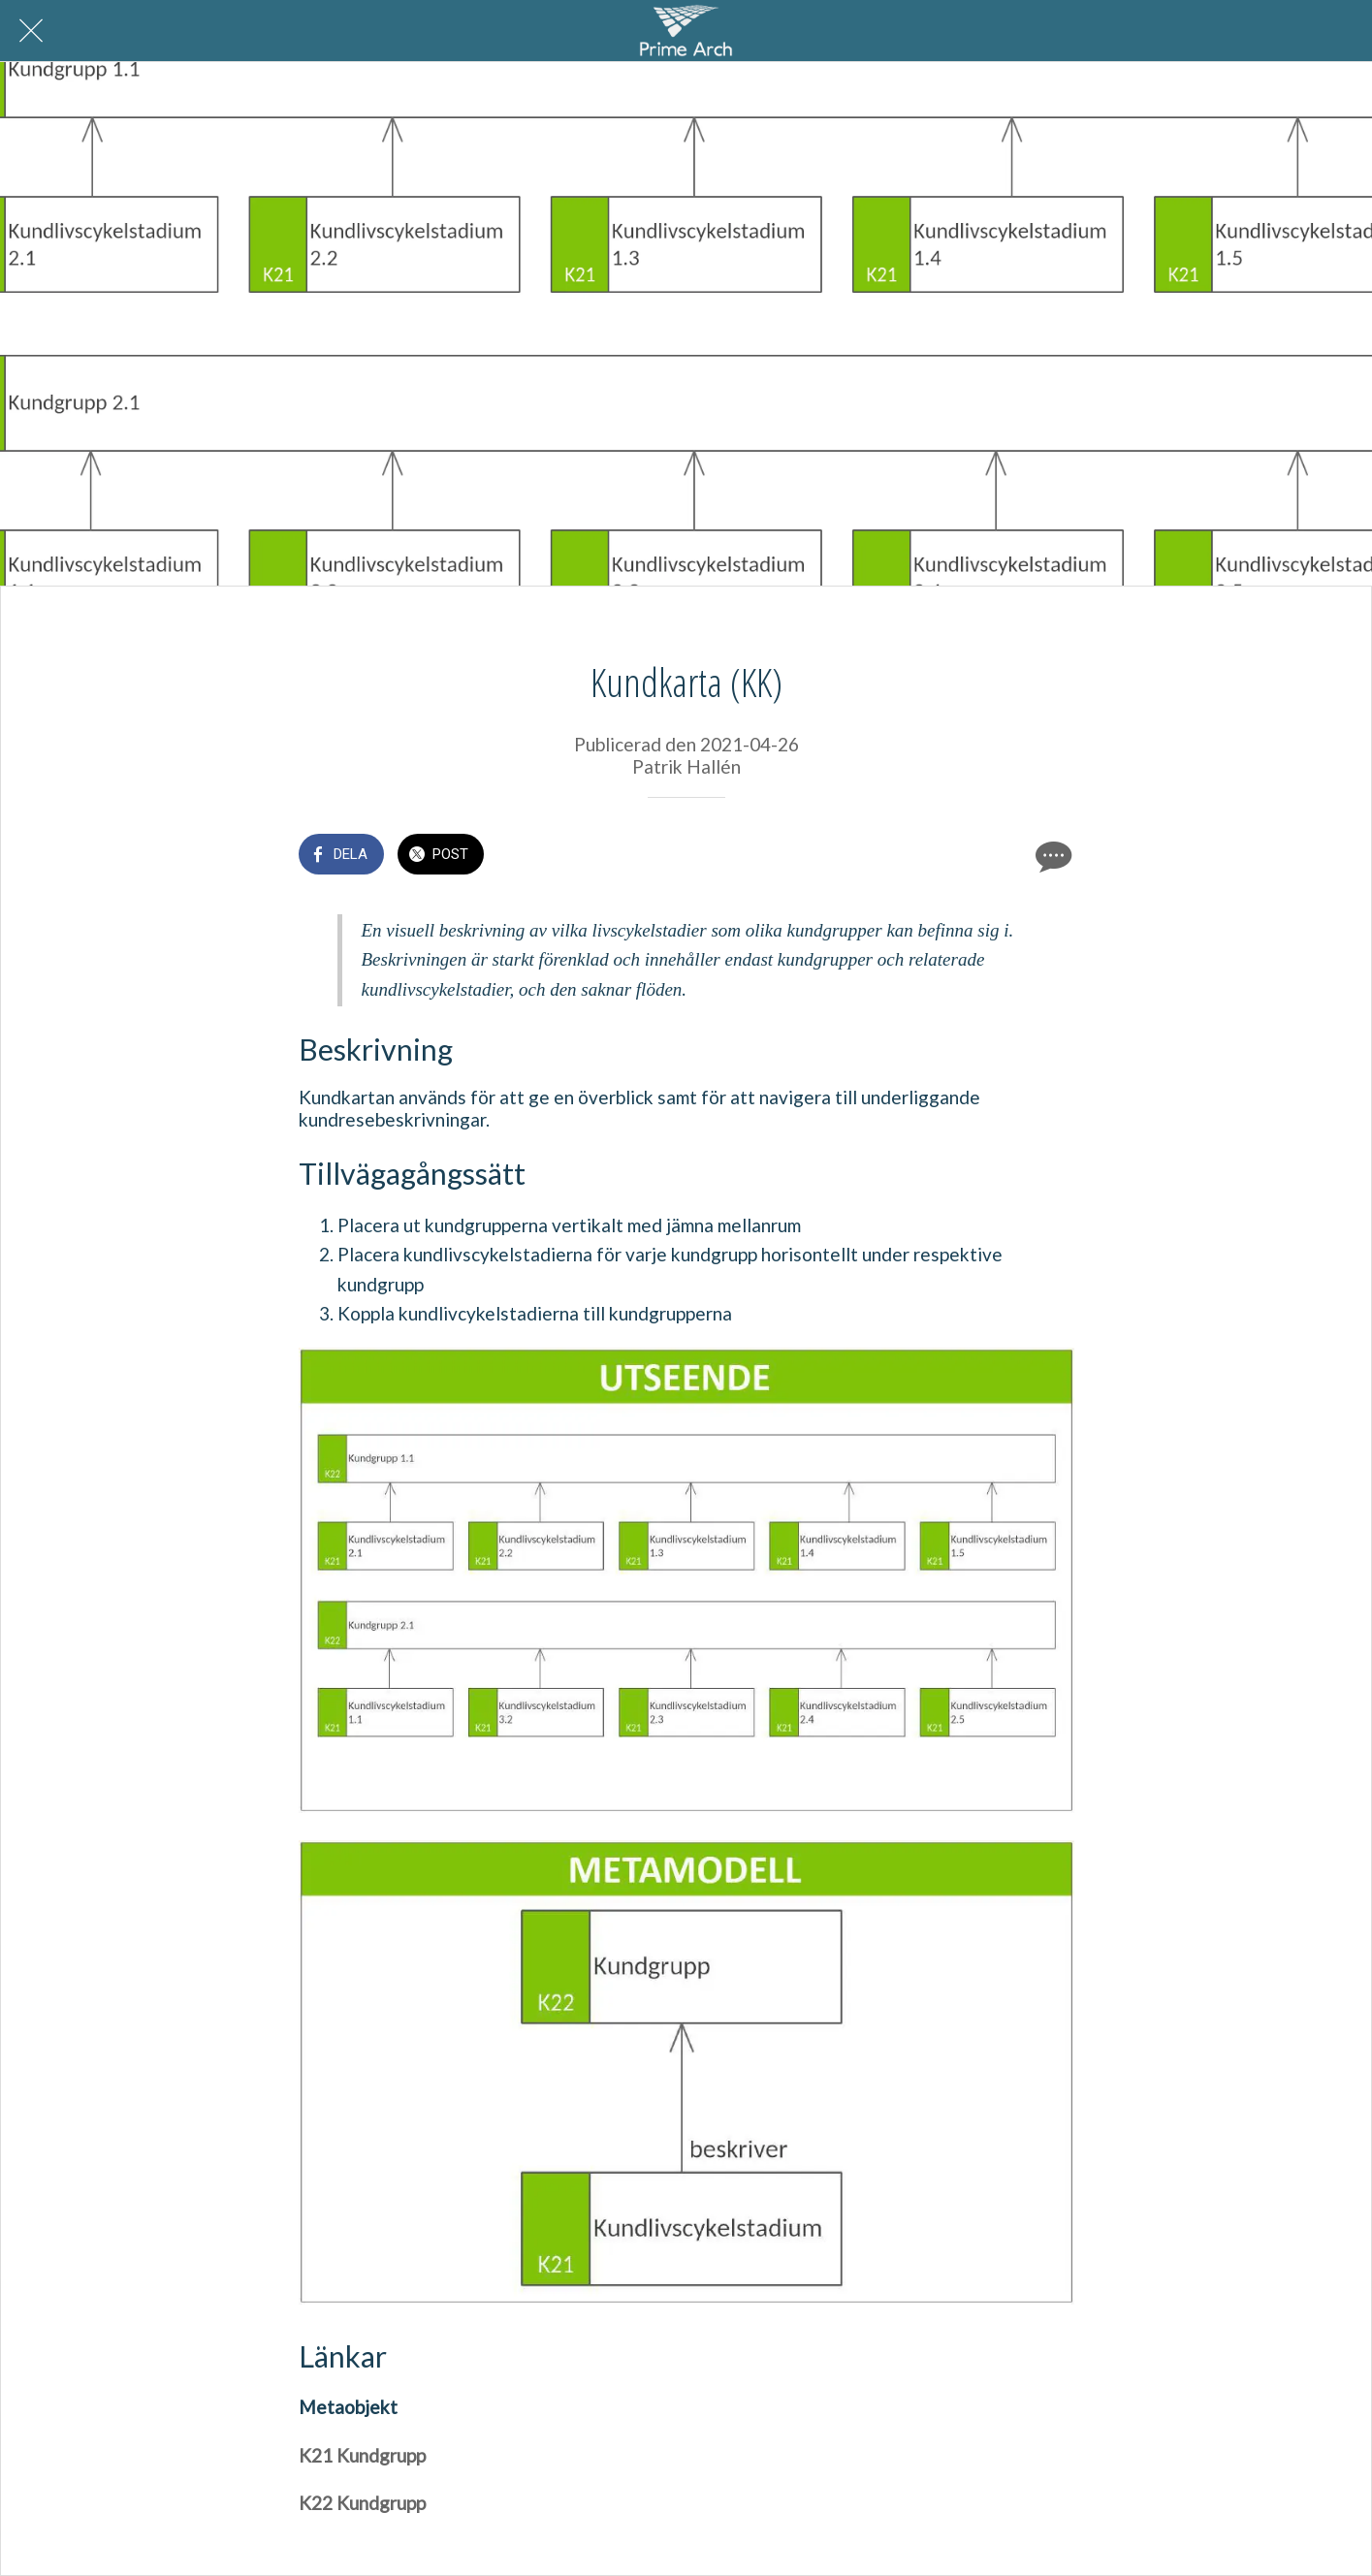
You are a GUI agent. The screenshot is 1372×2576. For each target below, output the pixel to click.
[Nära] (31, 31)
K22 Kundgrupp (362, 2503)
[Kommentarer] (1051, 856)
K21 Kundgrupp (362, 2455)
